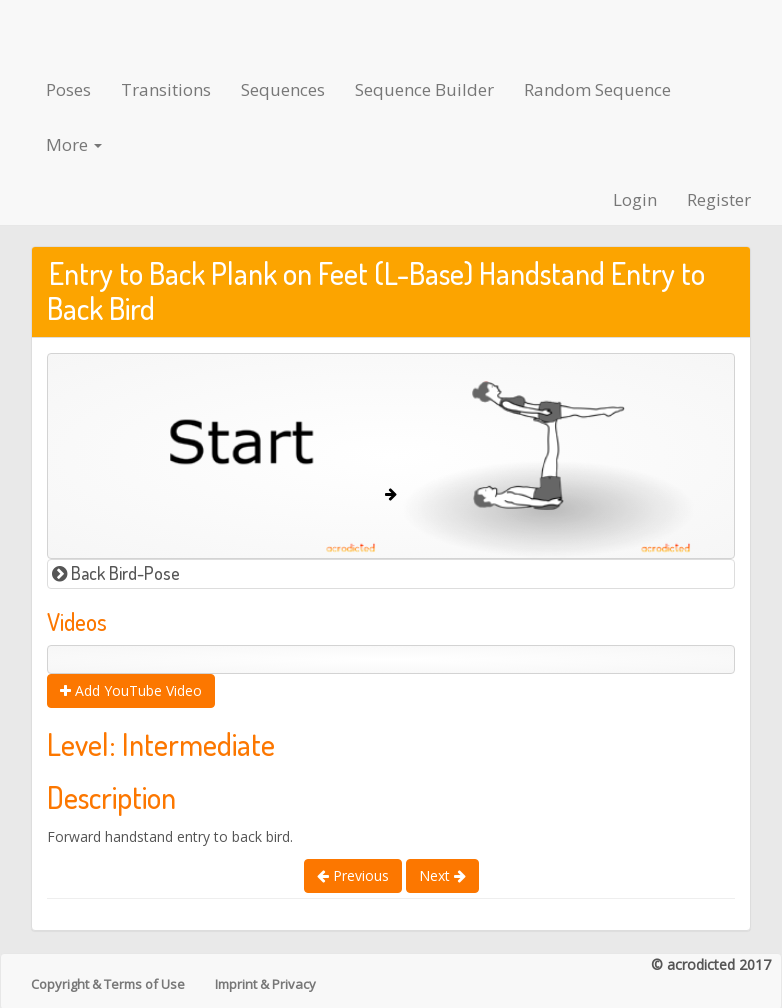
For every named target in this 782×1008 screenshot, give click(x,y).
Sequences (283, 89)
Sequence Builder (424, 89)
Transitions (166, 89)
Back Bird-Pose (116, 573)
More (74, 144)
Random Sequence (597, 89)
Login (635, 199)
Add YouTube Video (131, 690)
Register (719, 199)
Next (442, 875)
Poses (68, 89)
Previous (353, 875)
